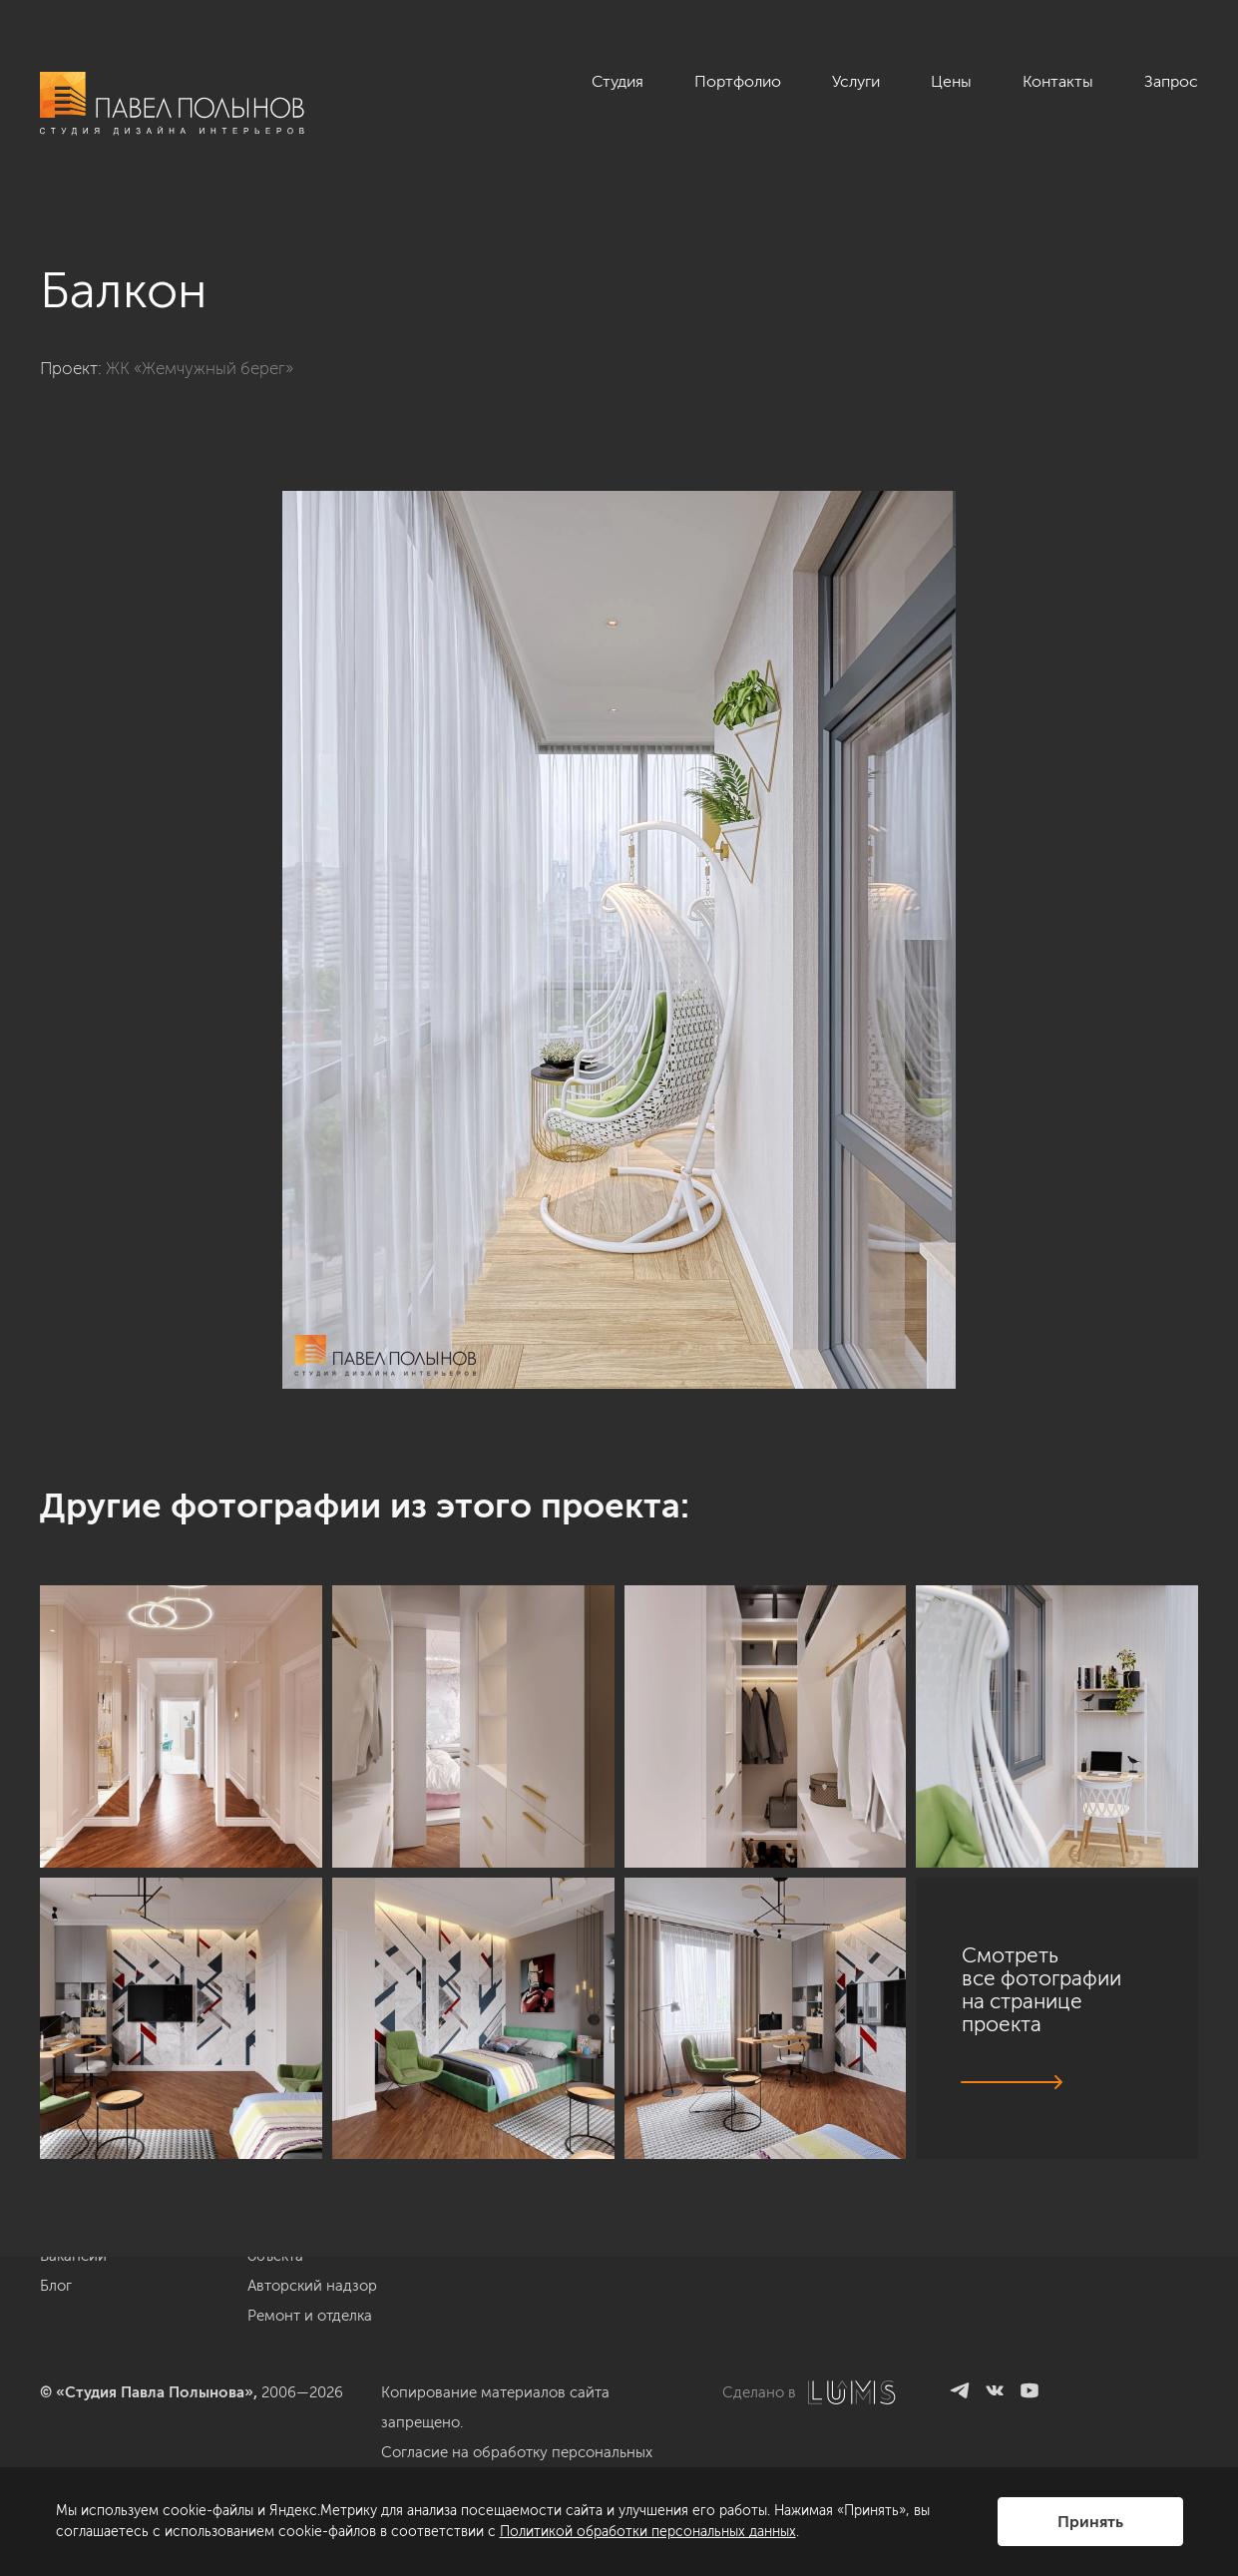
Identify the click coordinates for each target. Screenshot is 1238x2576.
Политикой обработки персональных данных (648, 2531)
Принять (1090, 2521)
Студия (617, 81)
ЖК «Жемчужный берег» (199, 368)
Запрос (1171, 81)
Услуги (856, 81)
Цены (951, 81)
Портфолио (737, 81)
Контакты (1058, 81)
